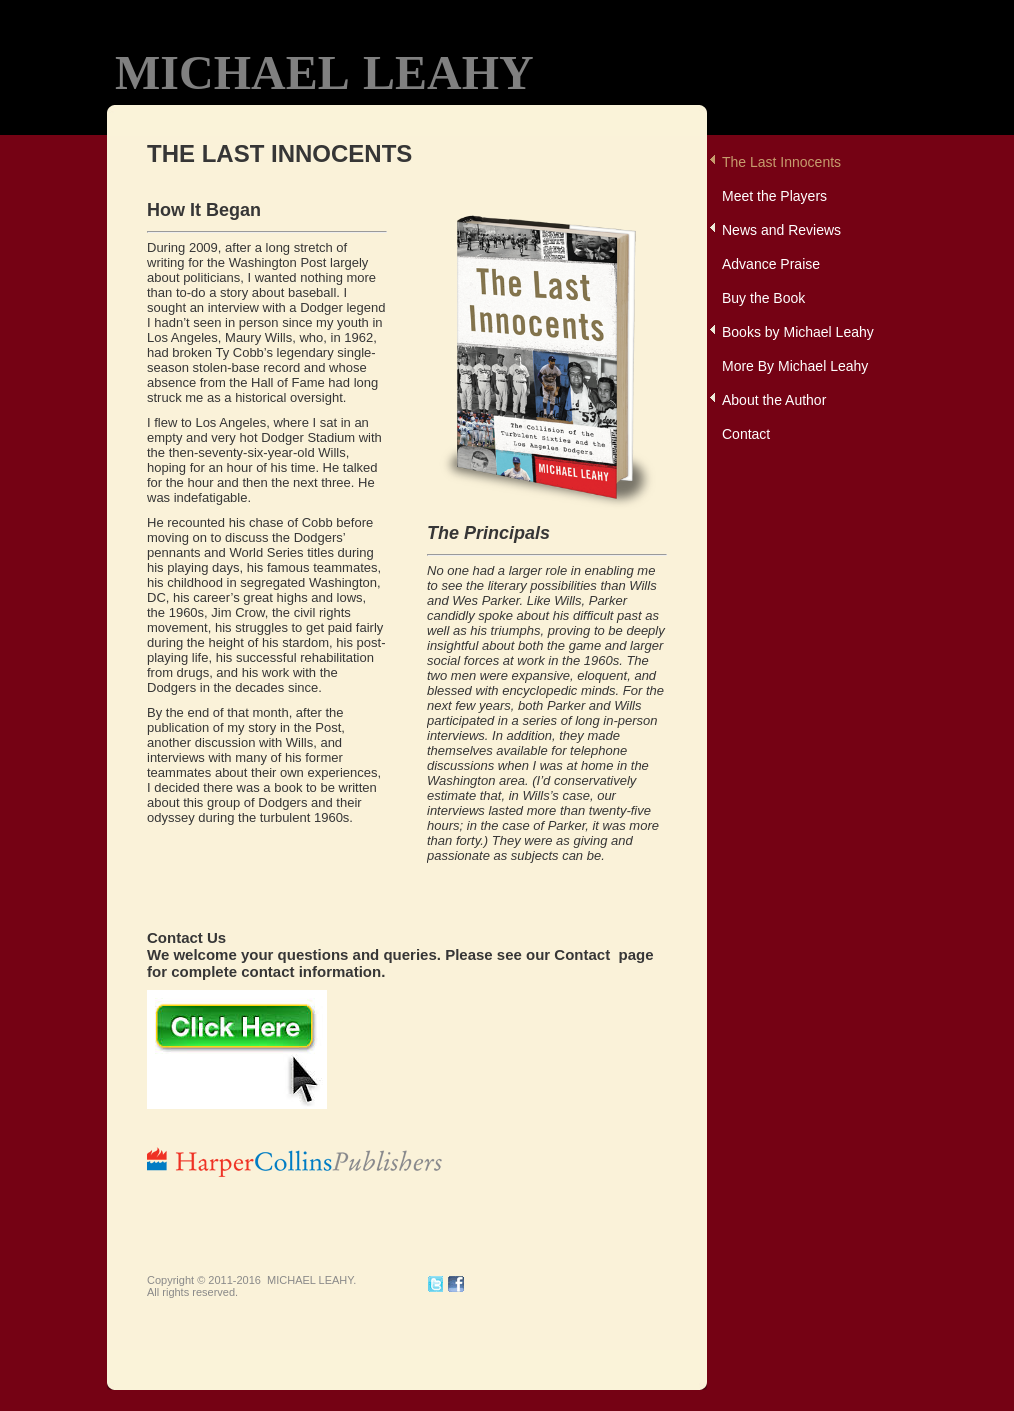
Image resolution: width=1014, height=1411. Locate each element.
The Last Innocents (781, 162)
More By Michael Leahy (795, 366)
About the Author (774, 400)
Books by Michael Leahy (798, 332)
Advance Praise (771, 264)
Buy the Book (763, 298)
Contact (746, 434)
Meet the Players (774, 196)
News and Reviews (781, 230)
